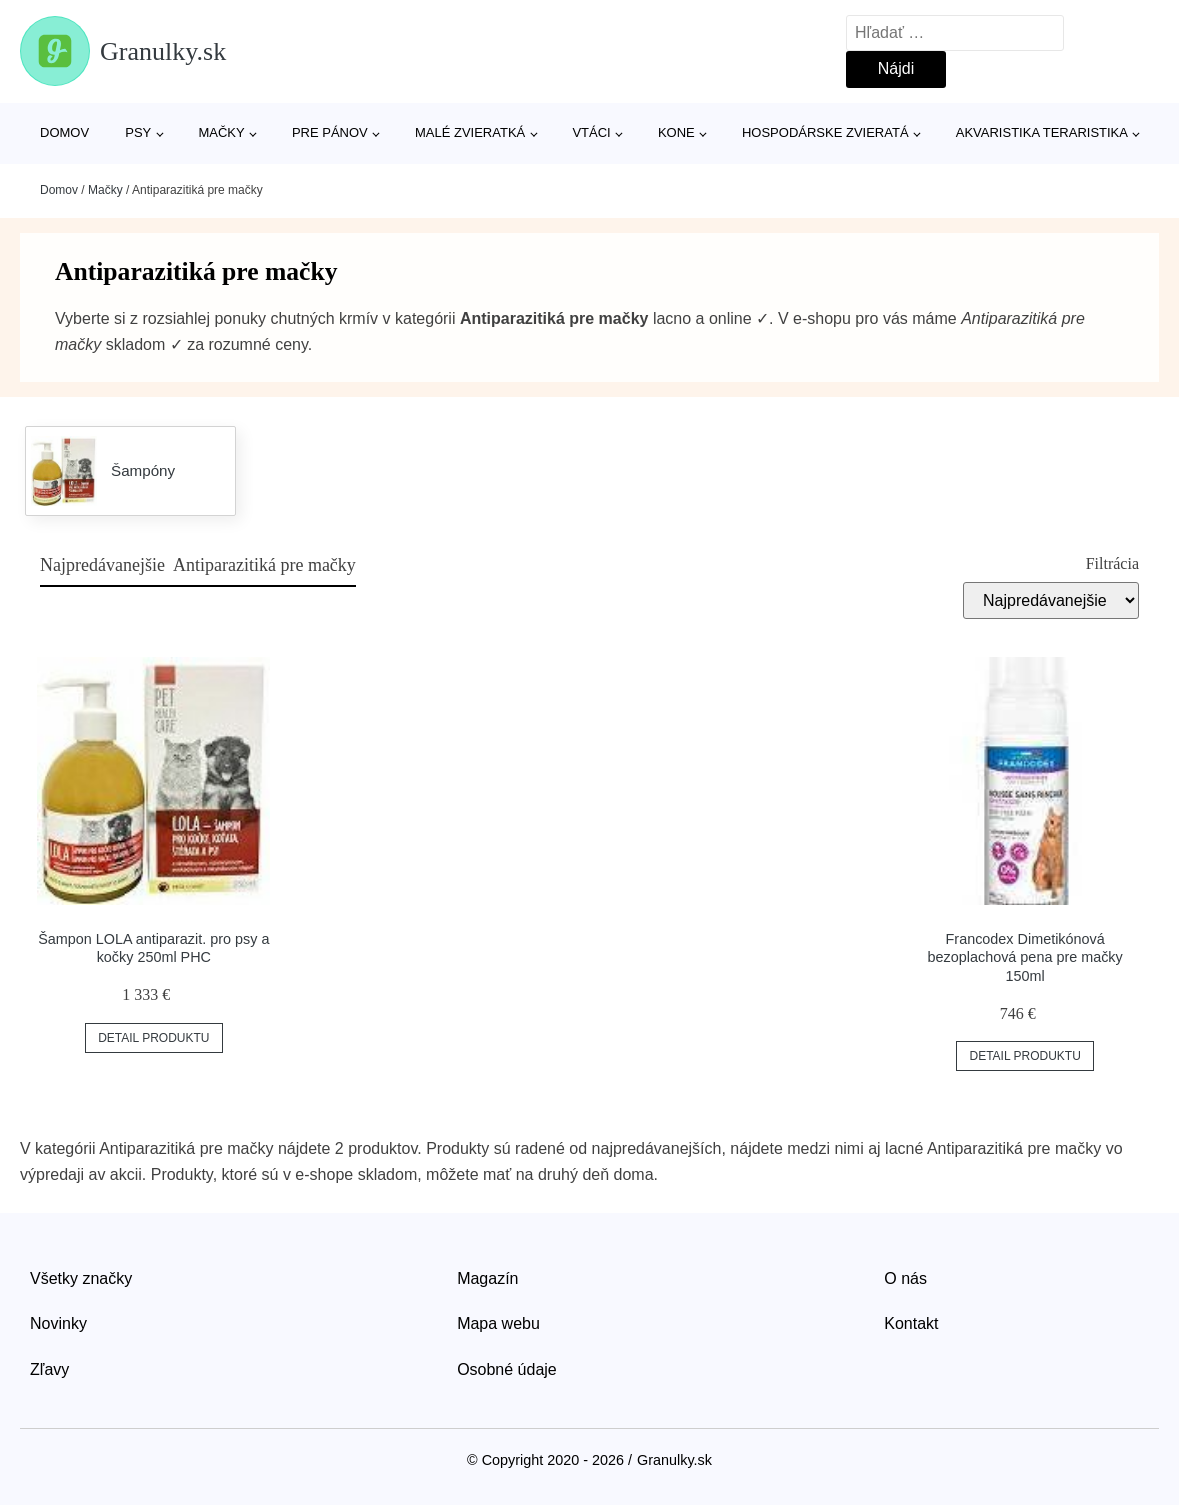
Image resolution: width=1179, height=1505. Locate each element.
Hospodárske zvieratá (825, 132)
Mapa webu (498, 1323)
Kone (676, 132)
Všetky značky (81, 1278)
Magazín (487, 1278)
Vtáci (591, 132)
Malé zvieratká (470, 132)
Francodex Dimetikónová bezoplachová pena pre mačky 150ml (1025, 957)
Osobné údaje (507, 1369)
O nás (905, 1278)
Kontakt (911, 1323)
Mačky (221, 132)
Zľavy (49, 1369)
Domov (64, 132)
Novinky (58, 1323)
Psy (138, 132)
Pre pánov (330, 132)
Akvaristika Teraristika (1042, 132)
